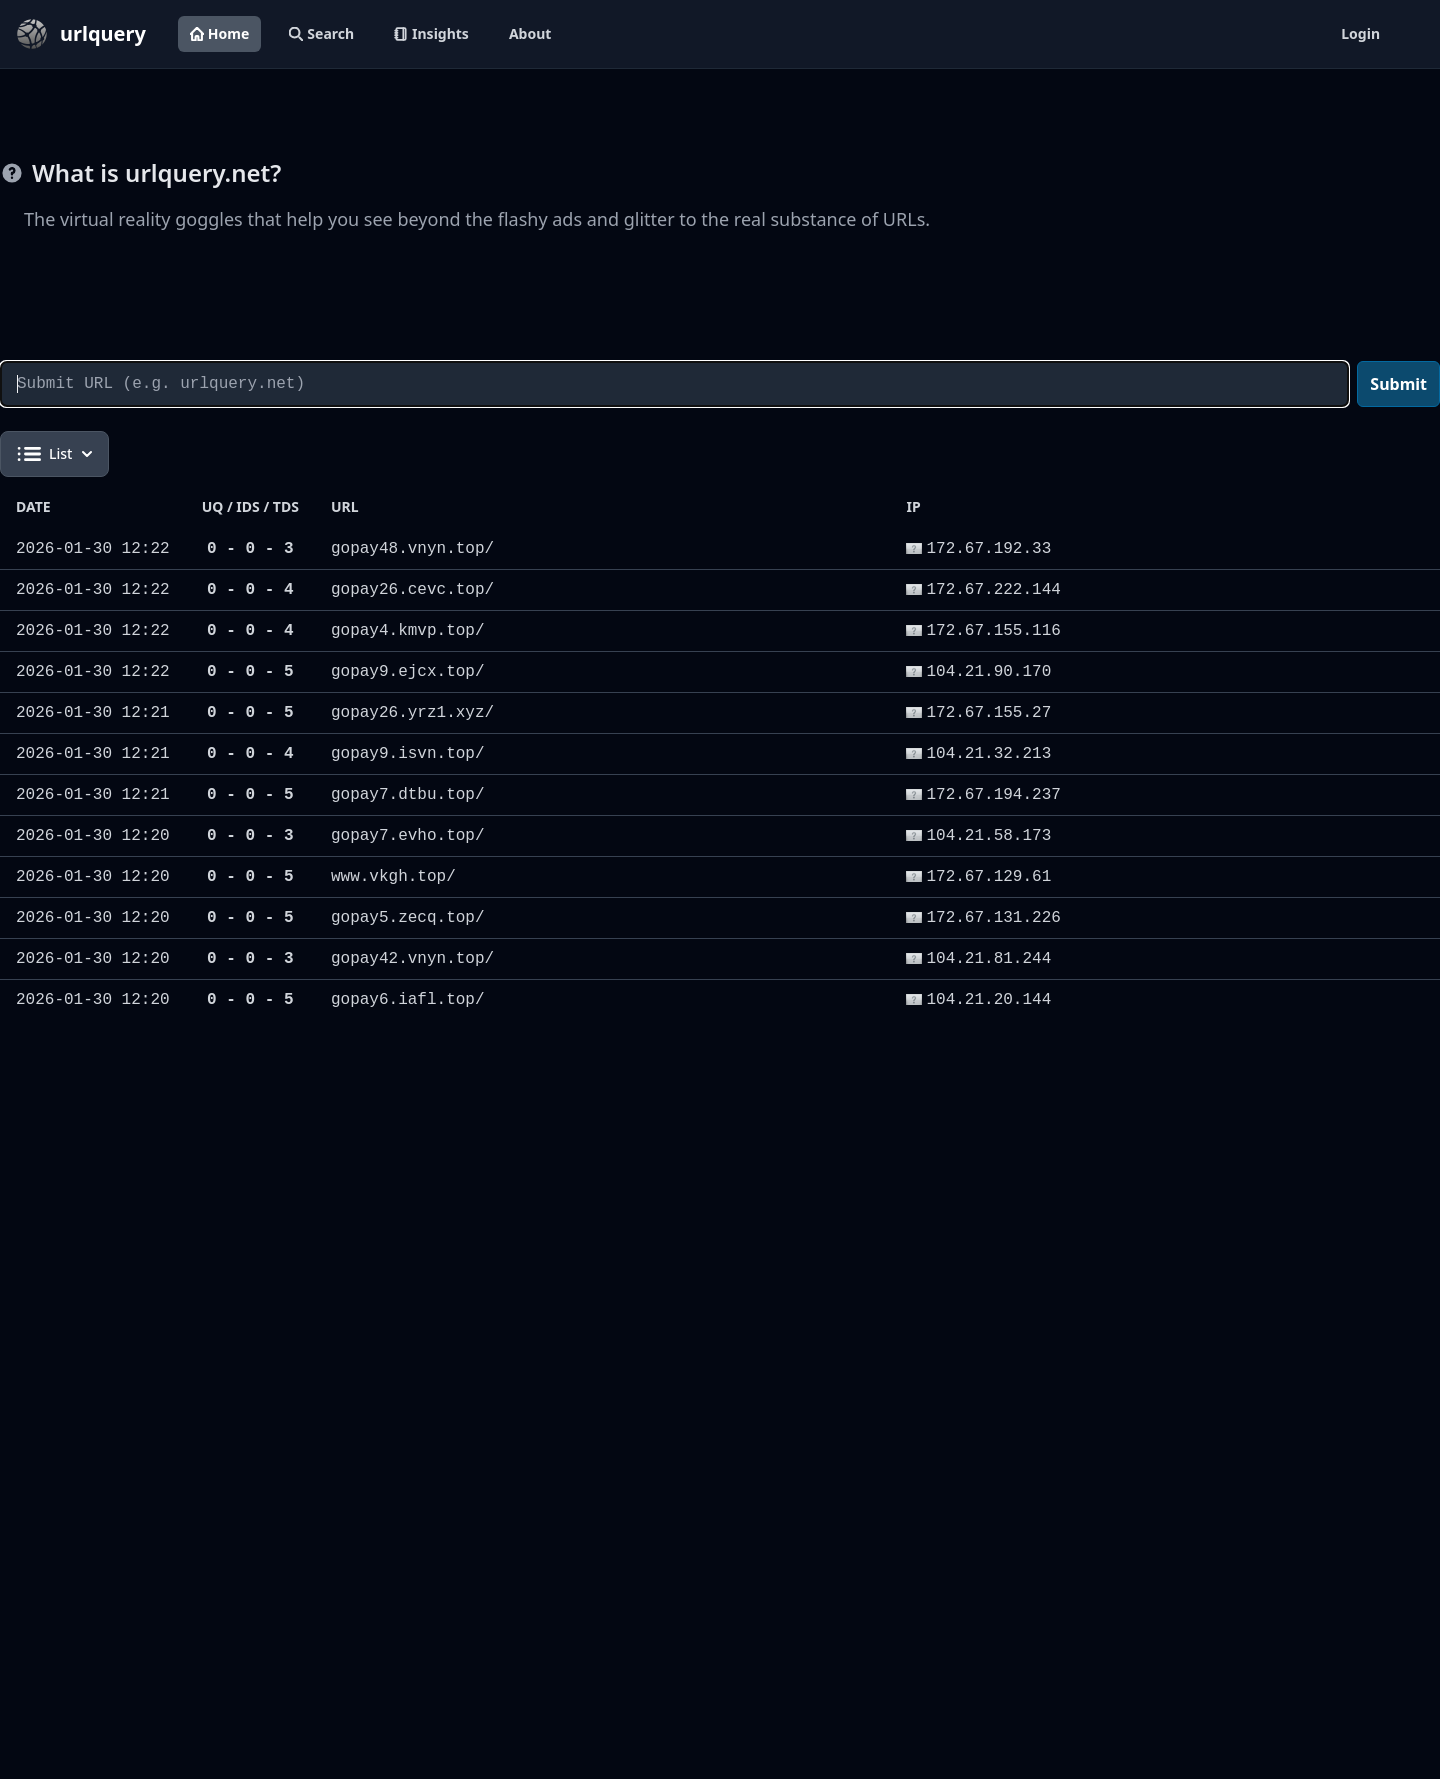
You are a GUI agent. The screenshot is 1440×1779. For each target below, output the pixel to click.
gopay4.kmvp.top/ (408, 631)
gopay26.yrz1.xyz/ (412, 713)
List (54, 454)
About (530, 33)
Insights (431, 33)
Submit (1398, 384)
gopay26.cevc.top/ (412, 590)
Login (1360, 33)
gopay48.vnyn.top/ (412, 549)
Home (219, 33)
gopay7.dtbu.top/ (408, 795)
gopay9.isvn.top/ (408, 754)
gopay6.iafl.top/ (408, 1000)
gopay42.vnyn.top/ (412, 959)
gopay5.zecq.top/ (408, 918)
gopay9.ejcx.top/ (408, 672)
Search (321, 33)
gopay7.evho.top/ (408, 836)
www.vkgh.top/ (393, 877)
